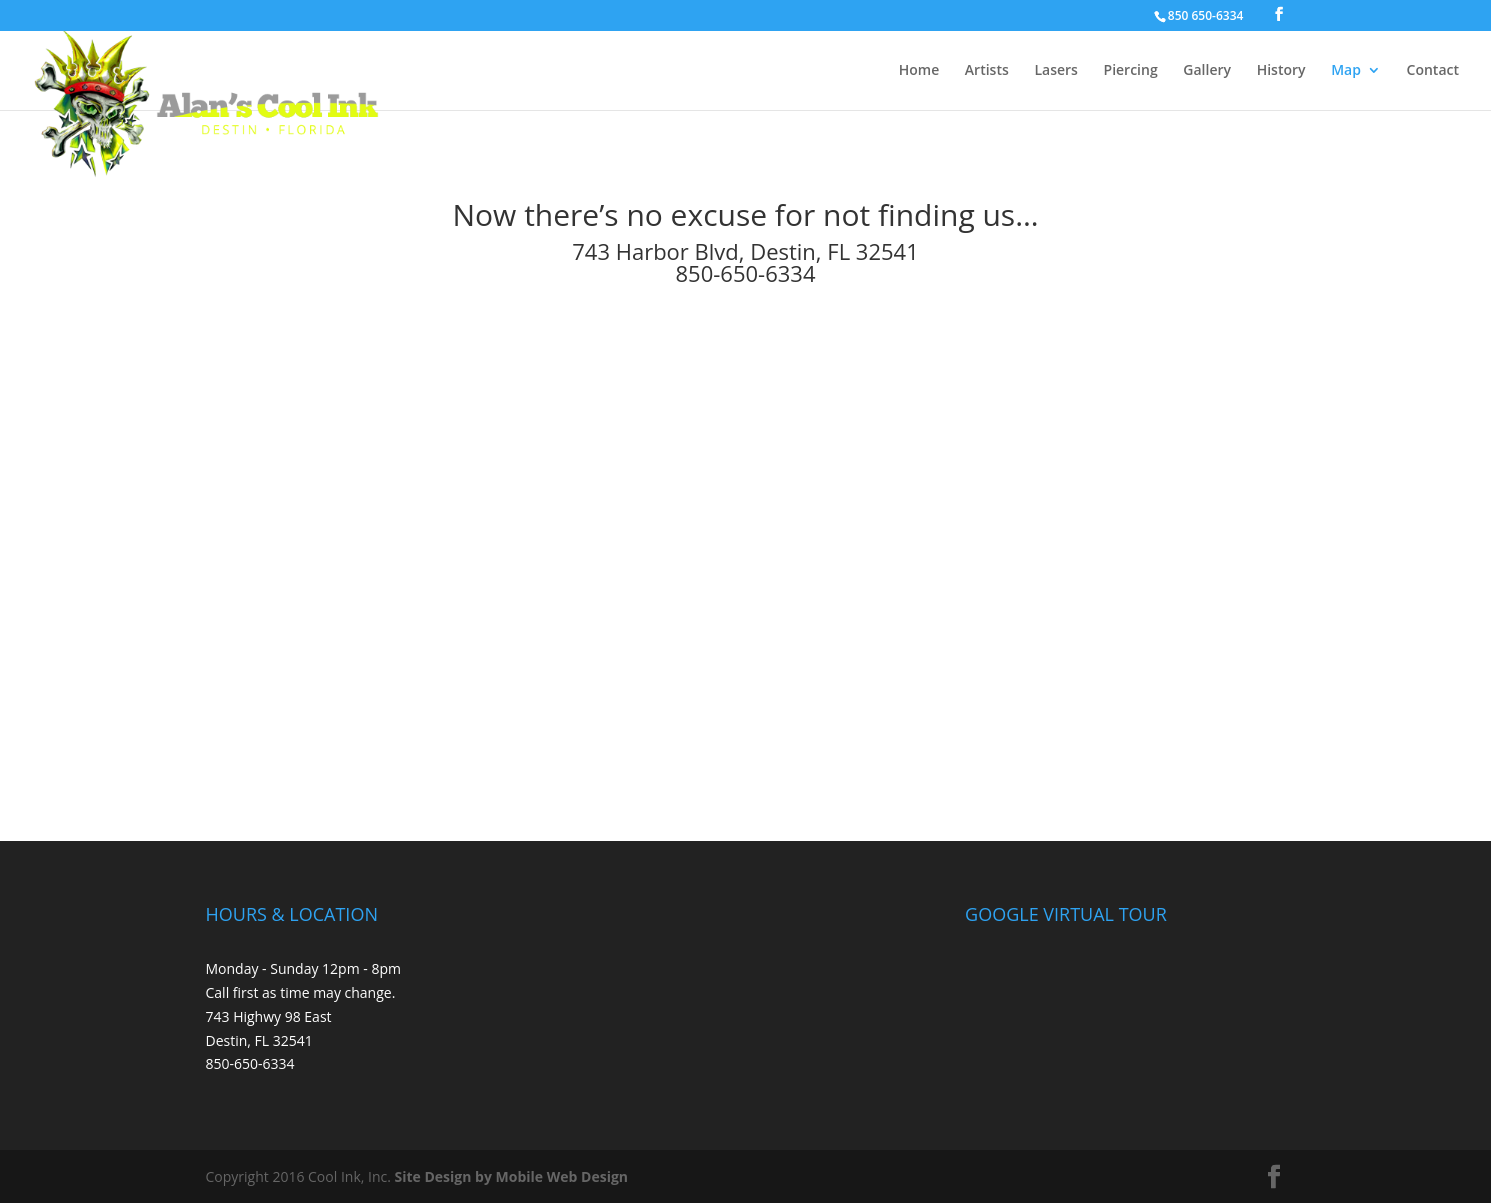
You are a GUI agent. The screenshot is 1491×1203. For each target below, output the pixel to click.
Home (919, 71)
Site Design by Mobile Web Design (512, 1176)
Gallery (1207, 71)
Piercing (1131, 71)
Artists (987, 71)
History (1281, 71)
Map (1346, 71)
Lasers (1055, 71)
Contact (1433, 71)
